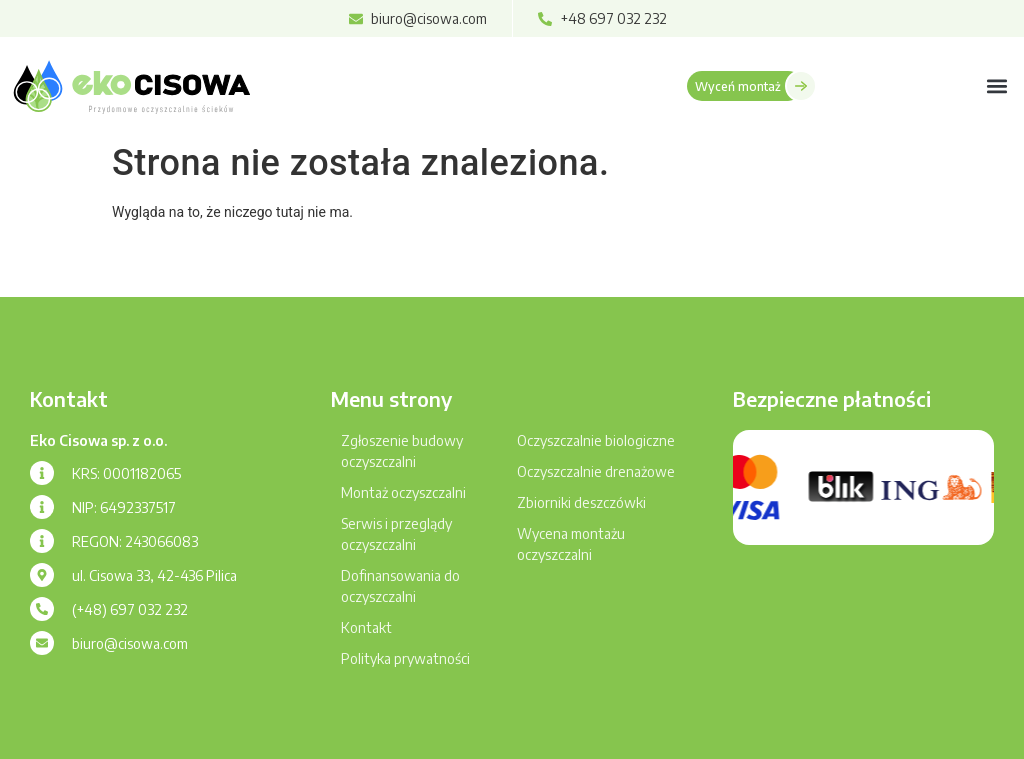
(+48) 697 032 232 (130, 609)
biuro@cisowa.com (130, 643)
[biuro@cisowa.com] (42, 643)
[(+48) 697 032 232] (42, 609)
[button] (997, 85)
